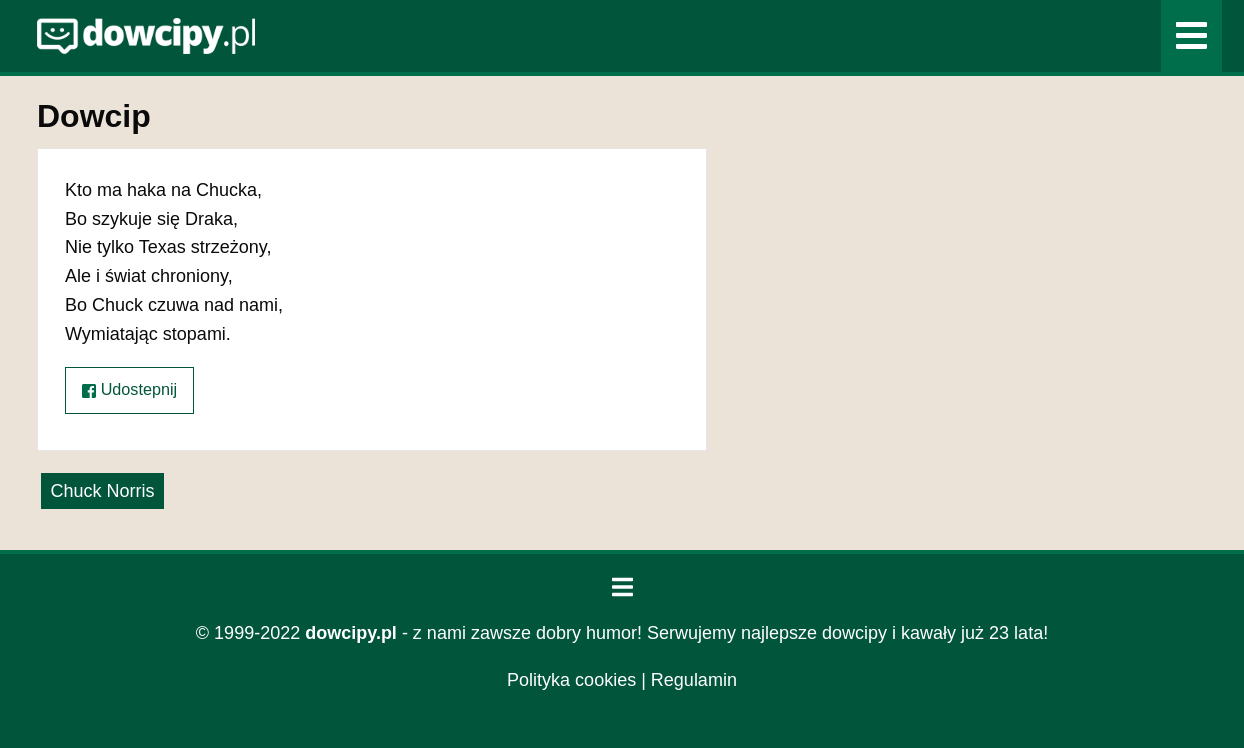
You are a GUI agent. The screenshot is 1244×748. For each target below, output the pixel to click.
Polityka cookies (571, 680)
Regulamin (694, 680)
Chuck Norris (102, 491)
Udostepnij (129, 389)
